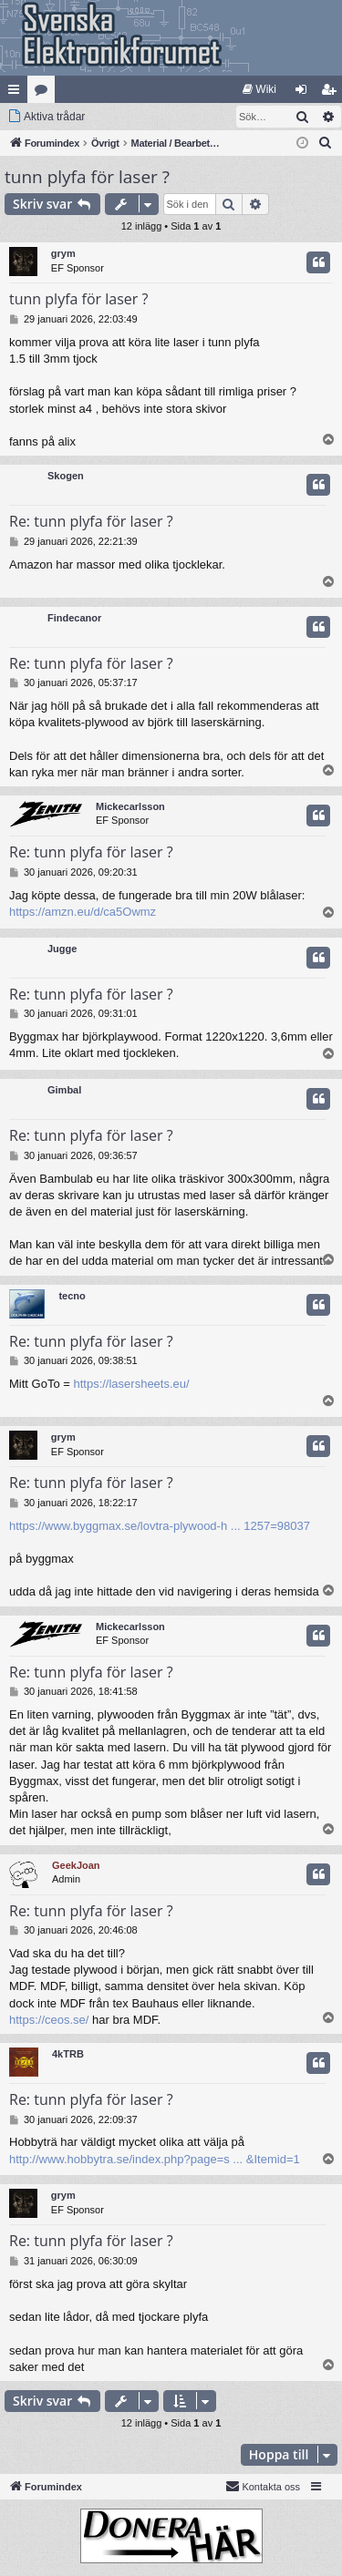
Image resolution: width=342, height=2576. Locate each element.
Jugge (62, 948)
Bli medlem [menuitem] (332, 93)
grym (63, 253)
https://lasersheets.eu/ (131, 1384)
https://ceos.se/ (48, 2020)
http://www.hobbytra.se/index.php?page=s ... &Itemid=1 (154, 2159)
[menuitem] (259, 89)
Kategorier (45, 93)
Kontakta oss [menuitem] (262, 2485)
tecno (71, 1295)
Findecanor (74, 617)
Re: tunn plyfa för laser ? (91, 521)
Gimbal (64, 1089)
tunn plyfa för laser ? (87, 177)
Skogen (65, 475)
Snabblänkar (17, 93)
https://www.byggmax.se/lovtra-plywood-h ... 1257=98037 (159, 1526)
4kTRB (68, 2053)
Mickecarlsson (130, 806)
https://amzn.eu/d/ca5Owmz (82, 912)
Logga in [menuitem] (305, 93)
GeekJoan (76, 1865)
